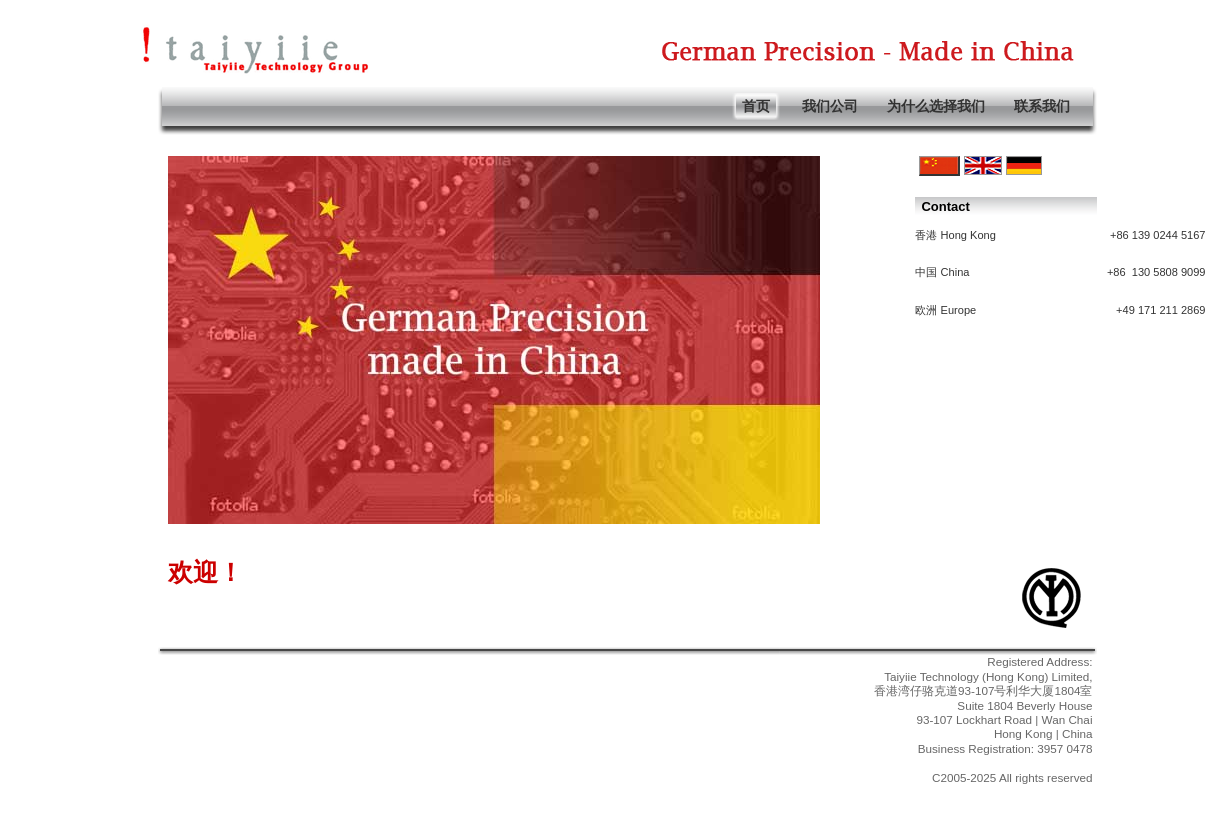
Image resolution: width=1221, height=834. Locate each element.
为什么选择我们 (936, 106)
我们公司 (830, 106)
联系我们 (1042, 106)
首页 (756, 106)
